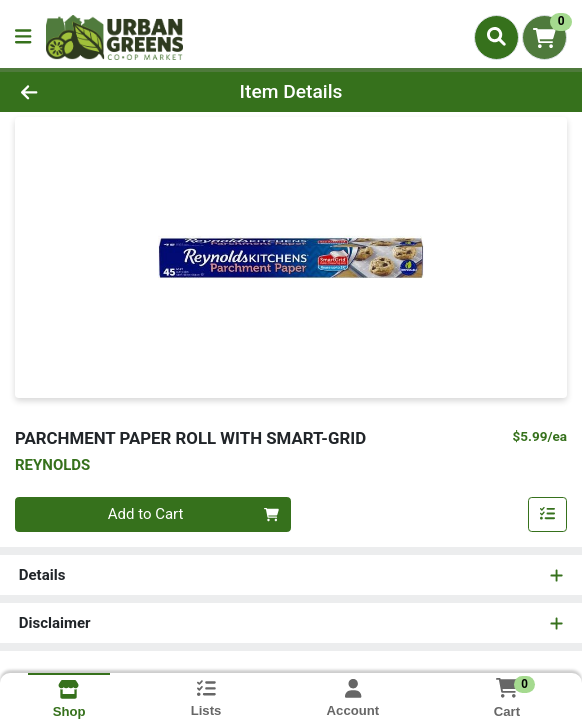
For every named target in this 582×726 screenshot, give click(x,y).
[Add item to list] (548, 515)
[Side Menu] (23, 37)
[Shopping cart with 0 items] (544, 37)
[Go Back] (84, 92)
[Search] (496, 37)
